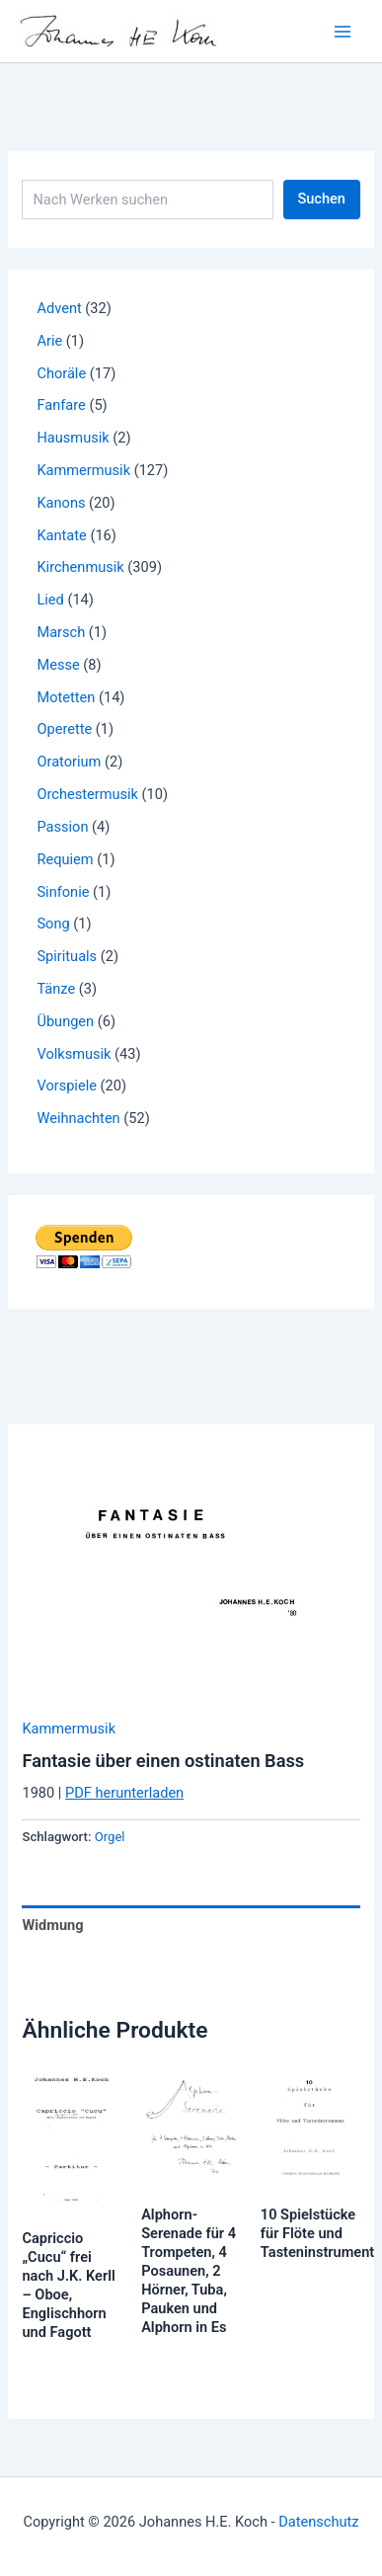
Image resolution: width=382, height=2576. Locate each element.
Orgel (110, 1836)
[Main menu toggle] (342, 30)
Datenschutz (318, 2522)
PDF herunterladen (124, 1793)
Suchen (321, 198)
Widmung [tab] (52, 1925)
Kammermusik (68, 1728)
